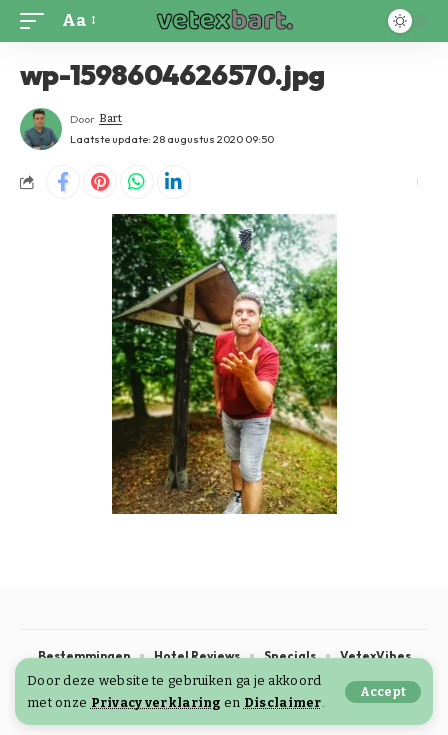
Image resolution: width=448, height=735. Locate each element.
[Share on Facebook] (63, 182)
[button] (383, 692)
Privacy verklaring (156, 702)
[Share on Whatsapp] (137, 182)
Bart (110, 118)
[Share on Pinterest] (100, 182)
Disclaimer (283, 702)
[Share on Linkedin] (174, 182)
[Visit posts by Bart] (41, 129)
